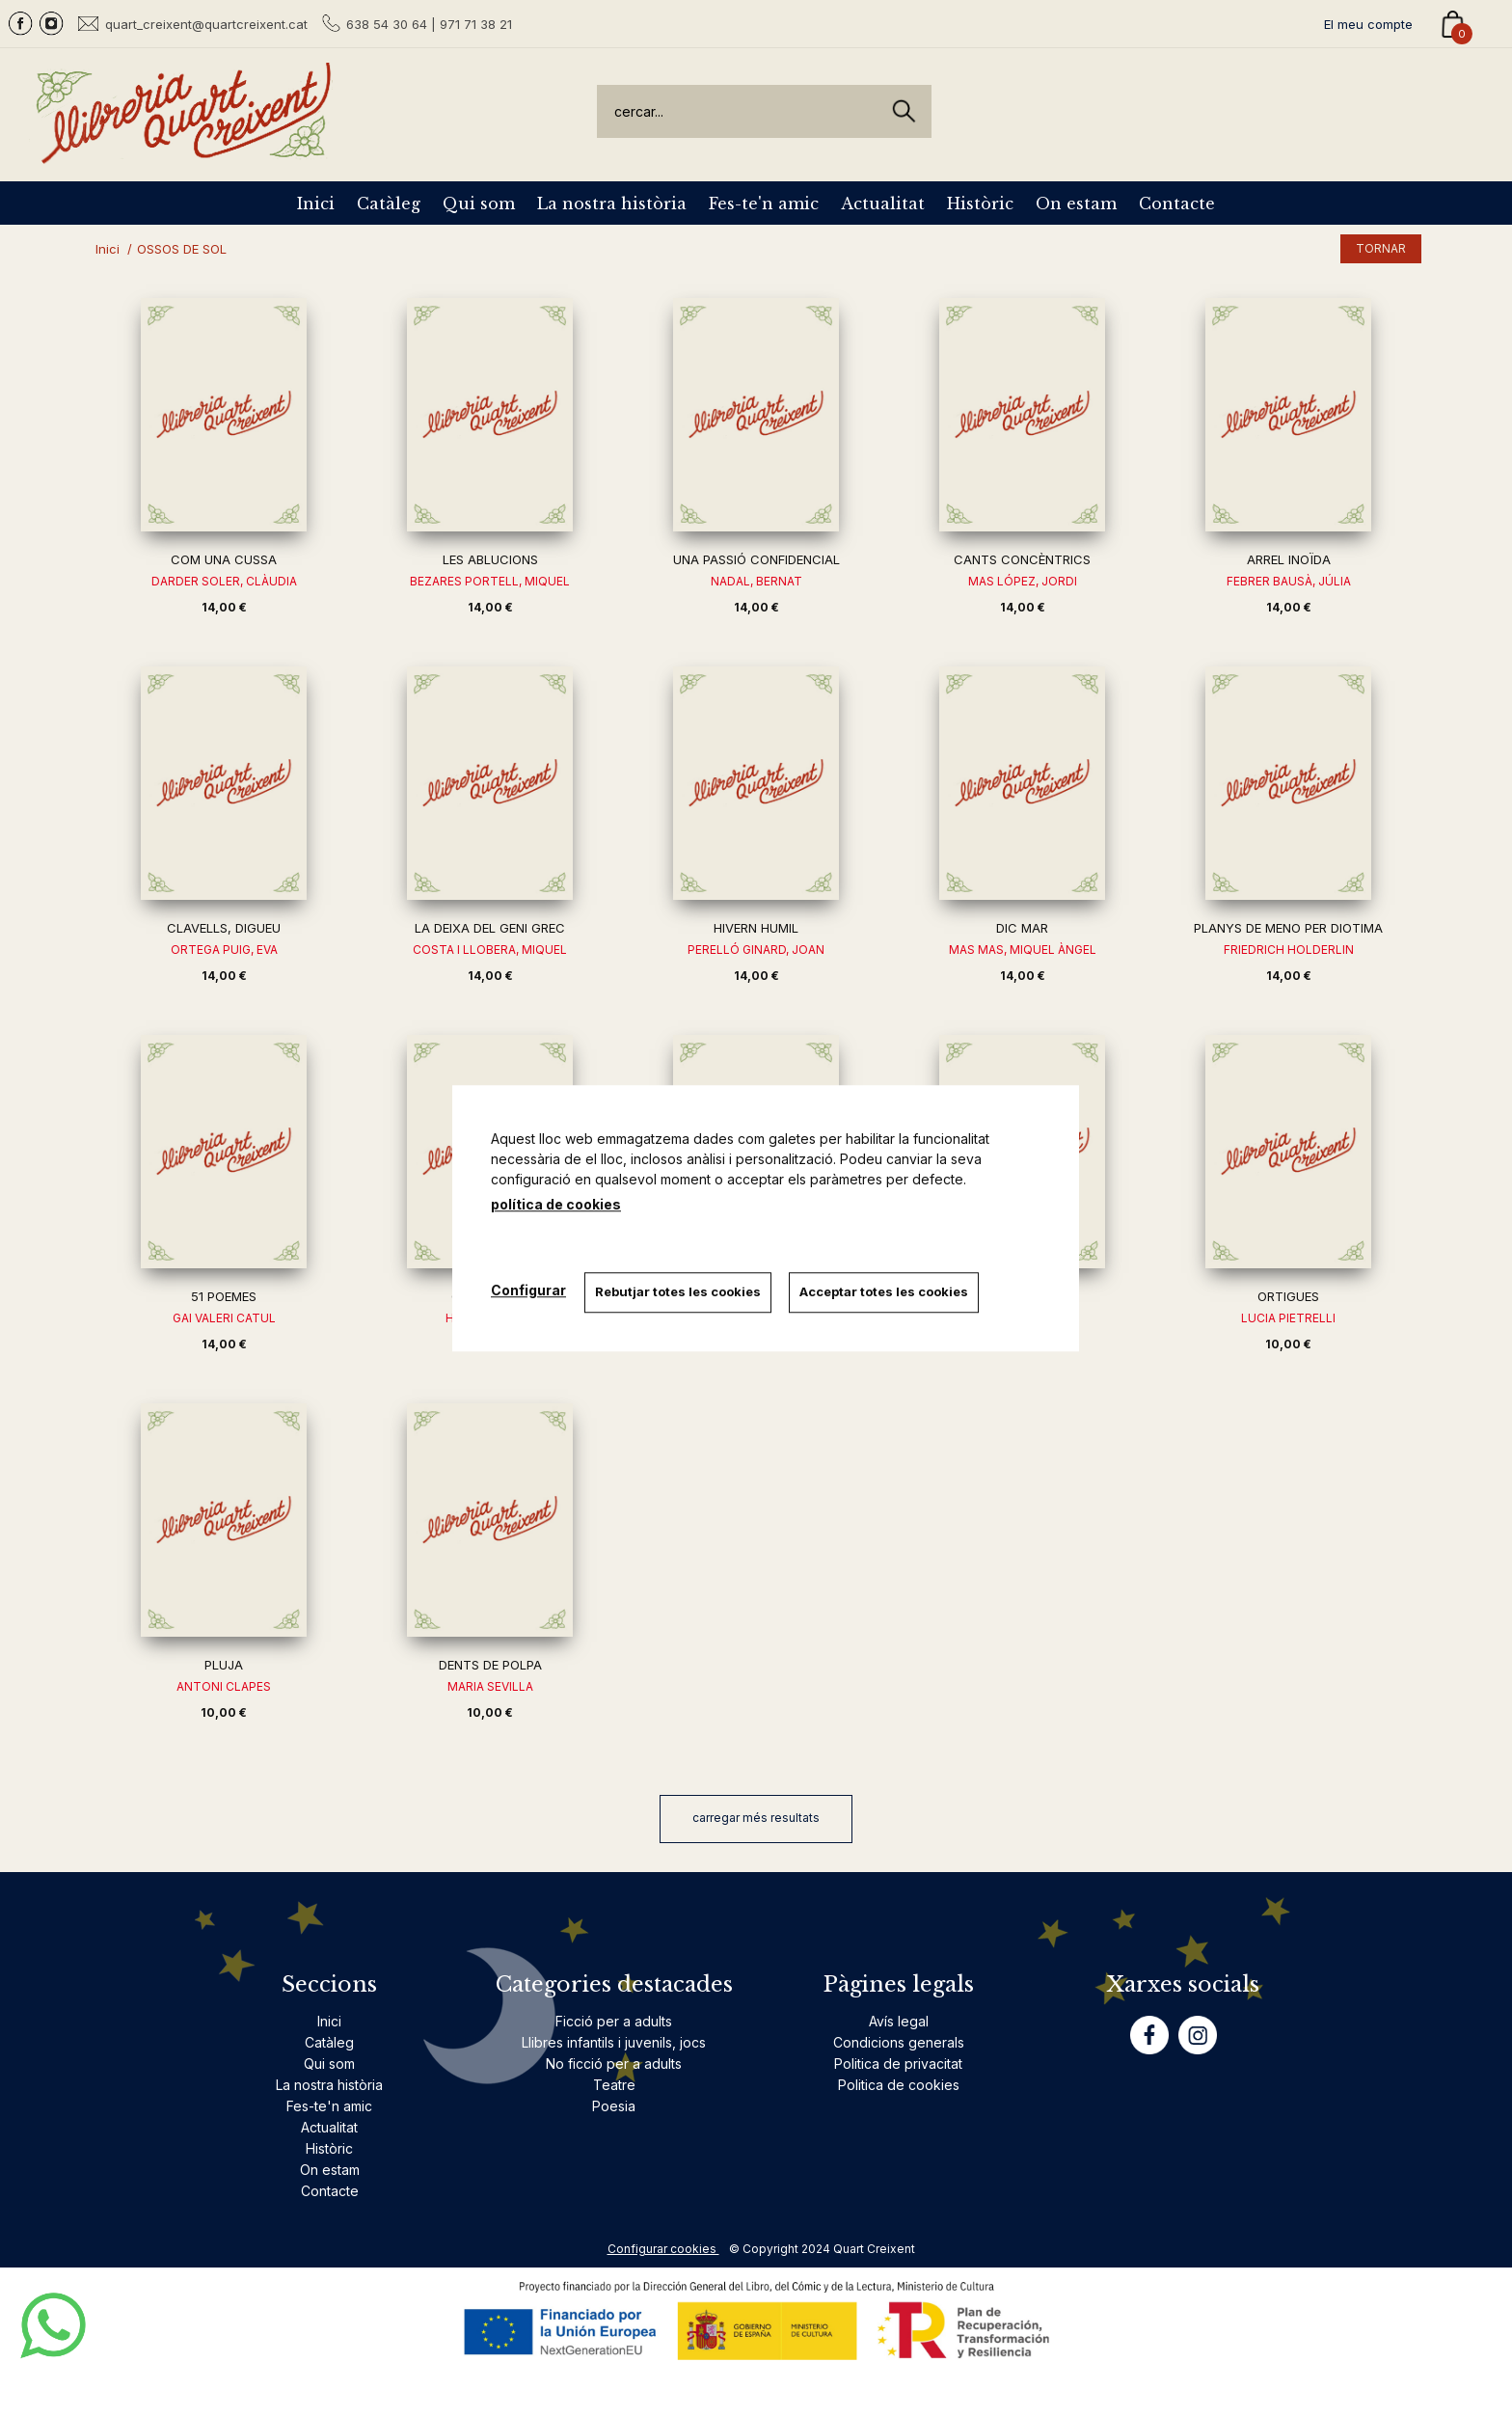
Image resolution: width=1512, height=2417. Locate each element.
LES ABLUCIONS (490, 559)
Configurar (528, 1290)
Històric (980, 203)
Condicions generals (898, 2042)
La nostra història (612, 203)
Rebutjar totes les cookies (679, 1291)
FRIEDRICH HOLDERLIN (1289, 949)
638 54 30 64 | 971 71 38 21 (429, 24)
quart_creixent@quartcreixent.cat (206, 23)
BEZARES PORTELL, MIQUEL (490, 581)
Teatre (614, 2085)
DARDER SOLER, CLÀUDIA (224, 581)
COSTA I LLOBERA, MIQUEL (490, 949)
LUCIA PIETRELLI (1288, 1318)
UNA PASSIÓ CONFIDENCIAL (756, 559)
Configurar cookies (663, 2248)
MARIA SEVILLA (490, 1686)
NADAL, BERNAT (756, 581)
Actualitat (883, 203)
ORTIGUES (1288, 1296)
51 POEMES (223, 1296)
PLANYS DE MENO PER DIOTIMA (1288, 928)
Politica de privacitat (898, 2063)
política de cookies (556, 1204)
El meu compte (1368, 24)
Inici (316, 203)
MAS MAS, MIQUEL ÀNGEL (1022, 949)
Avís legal (899, 2021)
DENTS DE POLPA (490, 1664)
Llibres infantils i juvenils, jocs (614, 2042)
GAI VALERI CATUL (224, 1318)
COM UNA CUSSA (224, 559)
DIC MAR (1022, 928)
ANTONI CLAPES (223, 1686)
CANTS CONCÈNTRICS (1022, 559)
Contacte (1177, 203)
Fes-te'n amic (764, 203)
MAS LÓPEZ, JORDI (1022, 581)
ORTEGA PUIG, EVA (224, 949)
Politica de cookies (898, 2085)
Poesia (613, 2106)
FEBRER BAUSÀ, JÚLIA (1289, 581)
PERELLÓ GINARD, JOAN (756, 949)
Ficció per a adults (613, 2021)
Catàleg (388, 203)
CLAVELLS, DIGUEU (224, 928)
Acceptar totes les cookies (886, 1291)
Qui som (479, 203)
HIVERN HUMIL (756, 928)
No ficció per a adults (614, 2063)
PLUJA (223, 1664)
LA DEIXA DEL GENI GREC (490, 928)
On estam (1076, 203)
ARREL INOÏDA (1289, 559)
